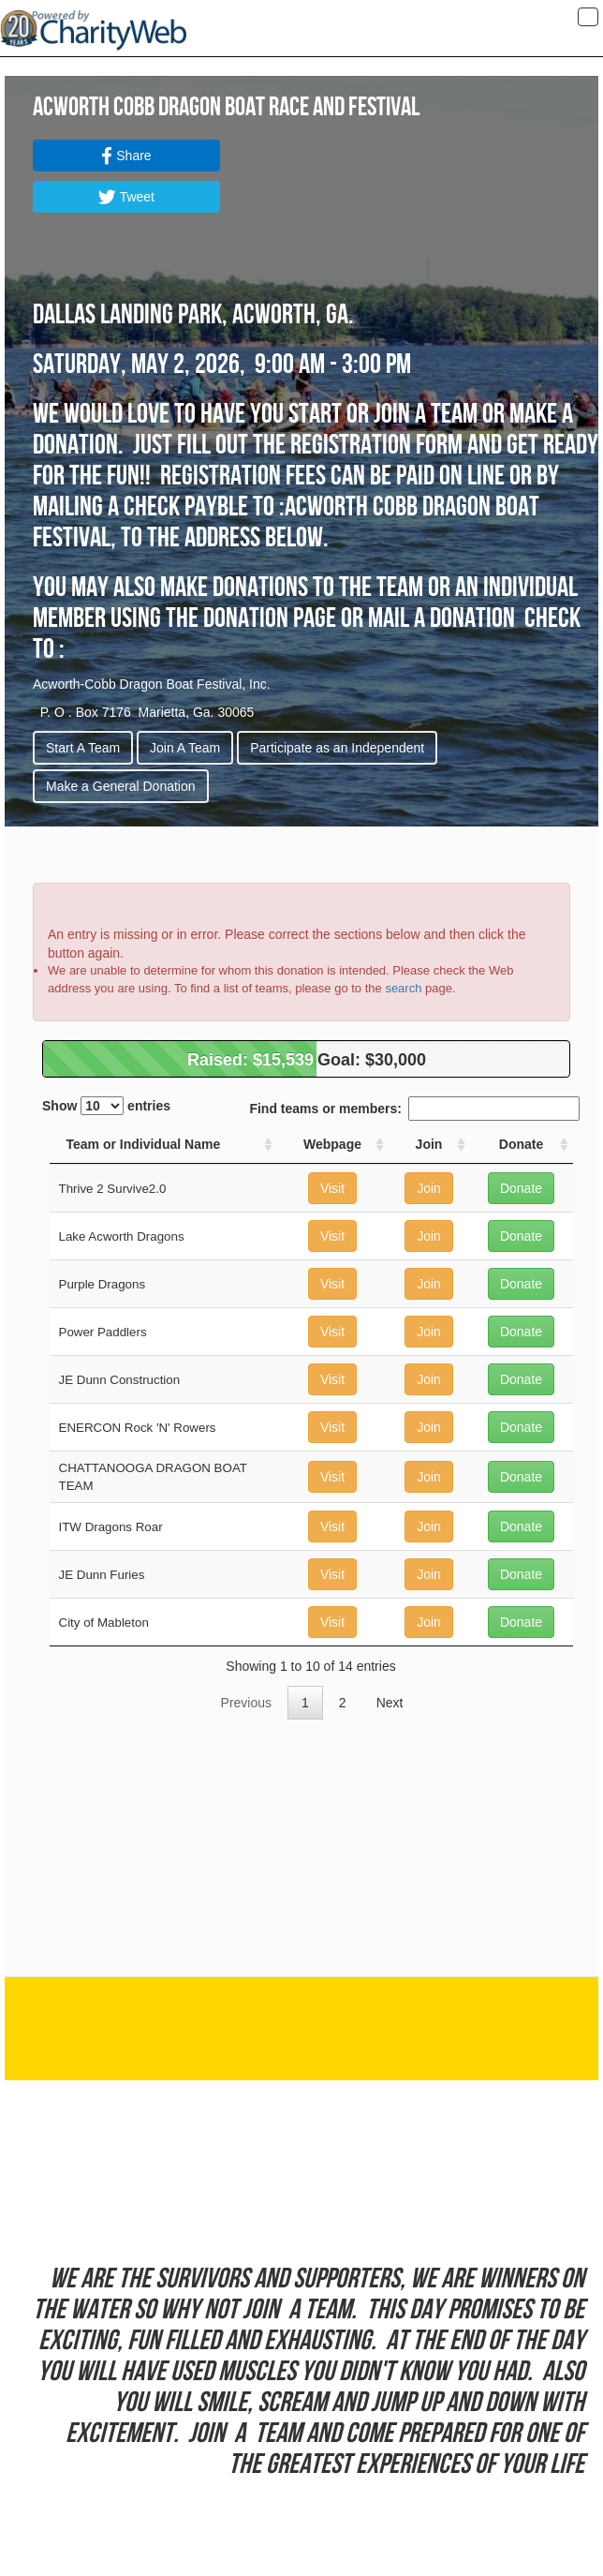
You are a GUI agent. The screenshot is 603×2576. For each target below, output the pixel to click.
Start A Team (83, 747)
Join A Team (185, 747)
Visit (332, 1188)
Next (390, 1702)
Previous (246, 1702)
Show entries (106, 1105)
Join (429, 1188)
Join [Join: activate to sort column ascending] (429, 1144)
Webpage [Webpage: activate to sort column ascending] (332, 1144)
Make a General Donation (121, 786)
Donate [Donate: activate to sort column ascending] (521, 1144)
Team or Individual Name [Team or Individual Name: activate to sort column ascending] (143, 1144)
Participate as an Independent (337, 747)
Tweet (126, 196)
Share (126, 155)
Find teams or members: (414, 1108)
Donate (521, 1188)
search (403, 988)
